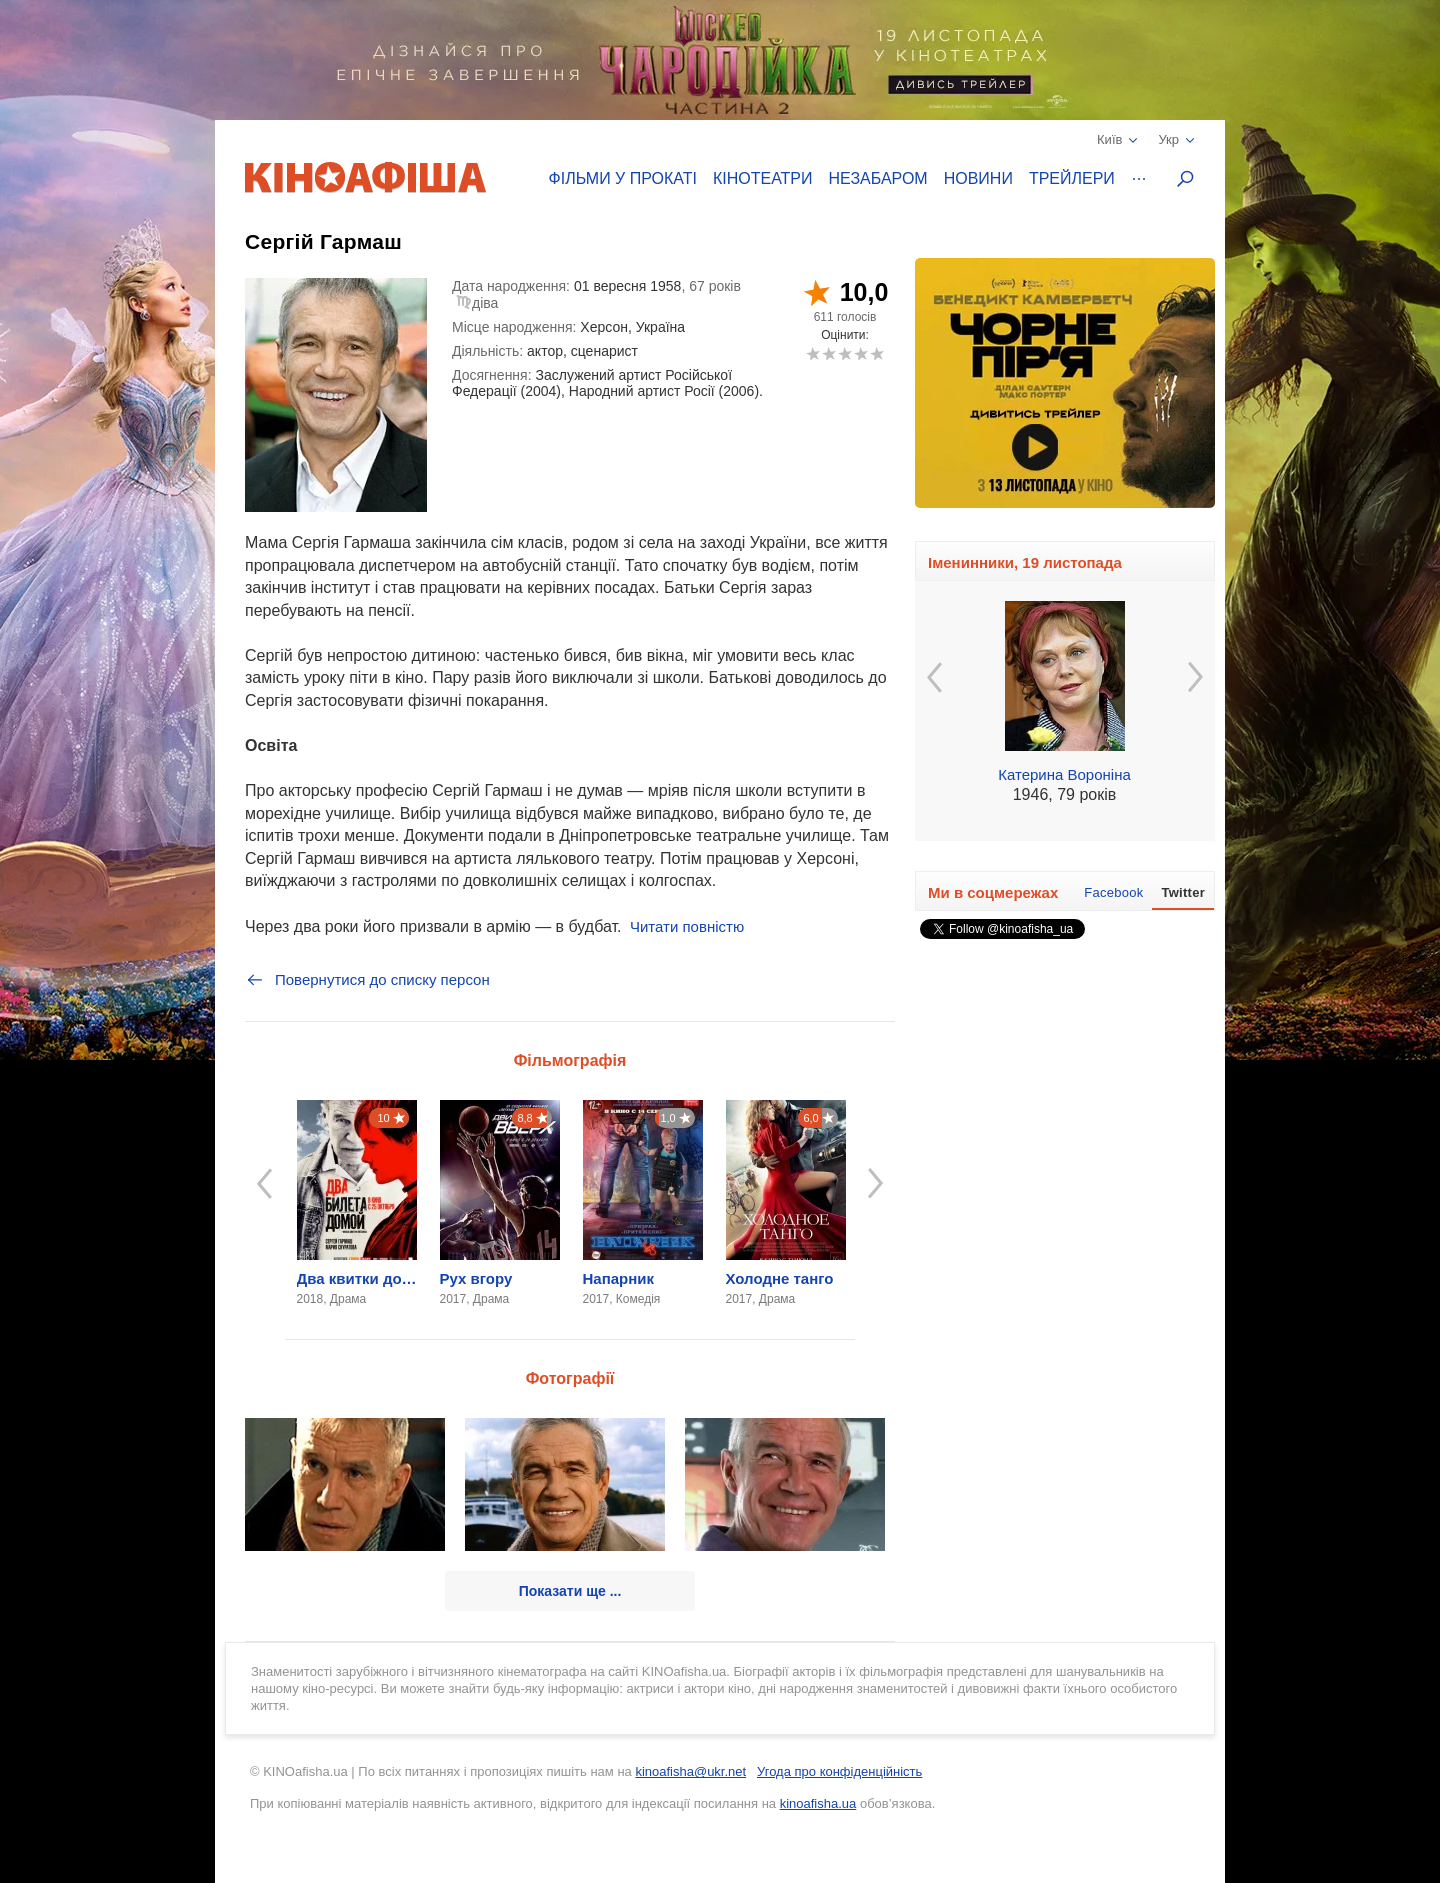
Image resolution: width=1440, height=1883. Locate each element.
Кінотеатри (763, 178)
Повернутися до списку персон (367, 980)
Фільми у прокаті (623, 178)
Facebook (1113, 892)
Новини (978, 178)
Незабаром (878, 178)
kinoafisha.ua (818, 1803)
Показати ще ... (570, 1591)
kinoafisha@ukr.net (690, 1771)
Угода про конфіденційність (839, 1771)
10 (876, 353)
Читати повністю (687, 926)
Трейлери (1072, 178)
